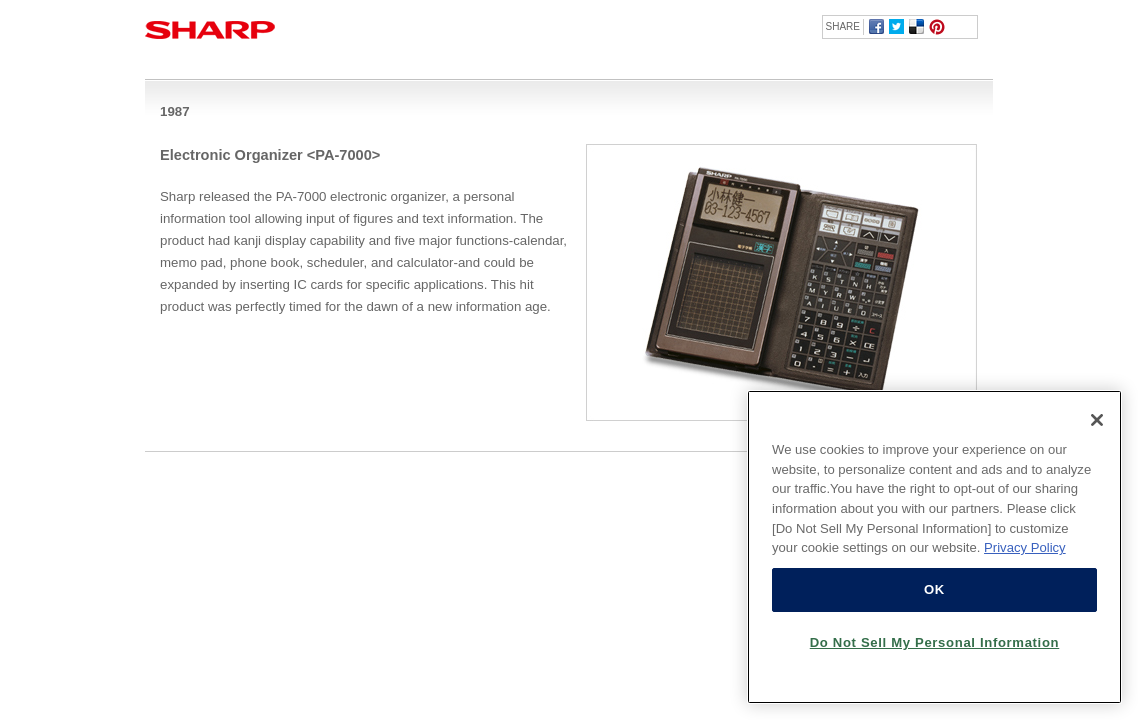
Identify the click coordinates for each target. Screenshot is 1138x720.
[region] (934, 547)
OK (934, 589)
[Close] (1097, 420)
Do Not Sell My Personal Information (935, 642)
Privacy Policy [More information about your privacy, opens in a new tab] (1025, 547)
